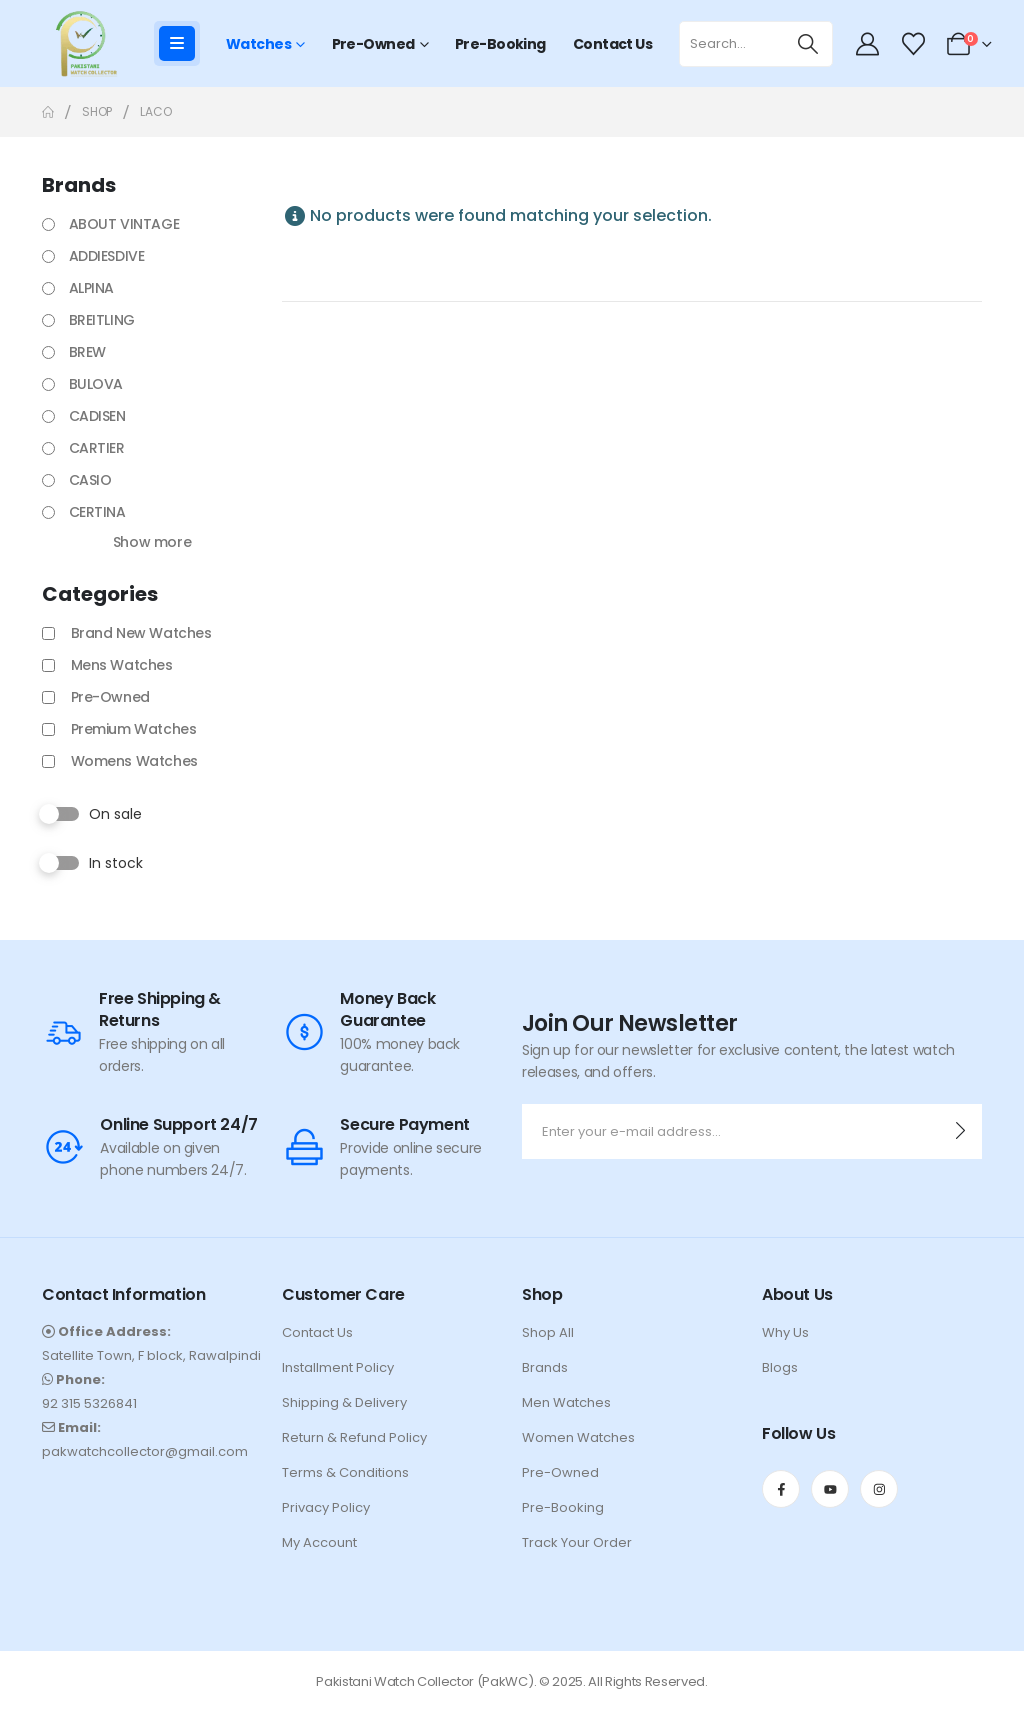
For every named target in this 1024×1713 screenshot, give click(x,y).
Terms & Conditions (345, 1472)
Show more (152, 542)
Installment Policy (338, 1367)
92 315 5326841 (89, 1403)
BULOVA (96, 384)
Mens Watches (122, 665)
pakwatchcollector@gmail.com (145, 1451)
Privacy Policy (326, 1507)
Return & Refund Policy (354, 1437)
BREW (87, 352)
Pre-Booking (500, 44)
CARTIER (97, 448)
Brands (545, 1367)
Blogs (780, 1367)
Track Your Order (577, 1542)
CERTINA (97, 512)
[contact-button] (960, 1131)
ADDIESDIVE (107, 256)
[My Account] (868, 44)
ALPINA (91, 288)
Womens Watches (134, 761)
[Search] (808, 44)
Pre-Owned (373, 44)
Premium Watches (134, 729)
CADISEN (97, 416)
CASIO (90, 480)
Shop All (548, 1332)
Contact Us (612, 44)
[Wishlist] (913, 44)
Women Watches (578, 1437)
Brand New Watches (141, 633)
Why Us (785, 1332)
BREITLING (102, 320)
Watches (258, 44)
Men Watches (566, 1402)
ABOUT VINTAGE (124, 224)
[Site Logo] (82, 43)
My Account (319, 1542)
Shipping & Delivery (344, 1402)
